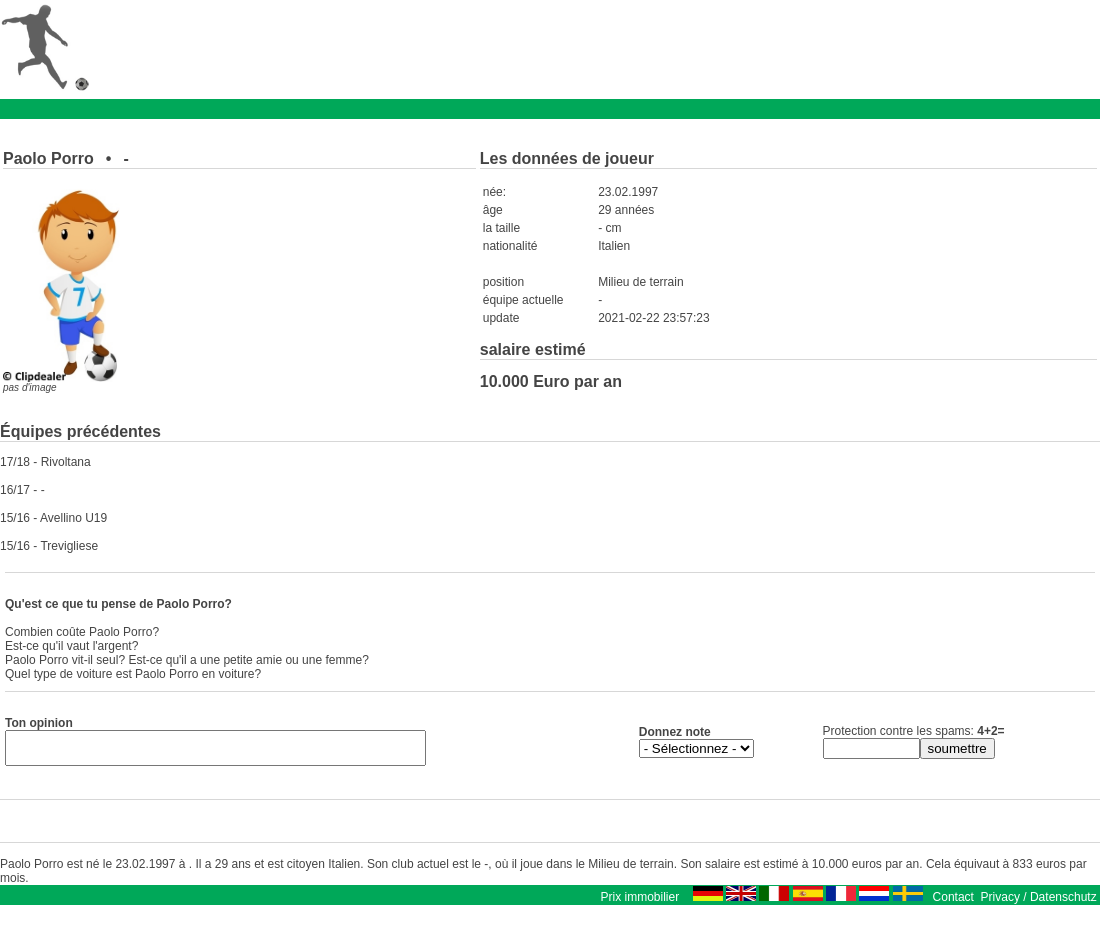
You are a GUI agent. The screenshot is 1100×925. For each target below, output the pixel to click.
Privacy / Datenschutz (1039, 903)
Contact (953, 903)
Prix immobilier (639, 903)
